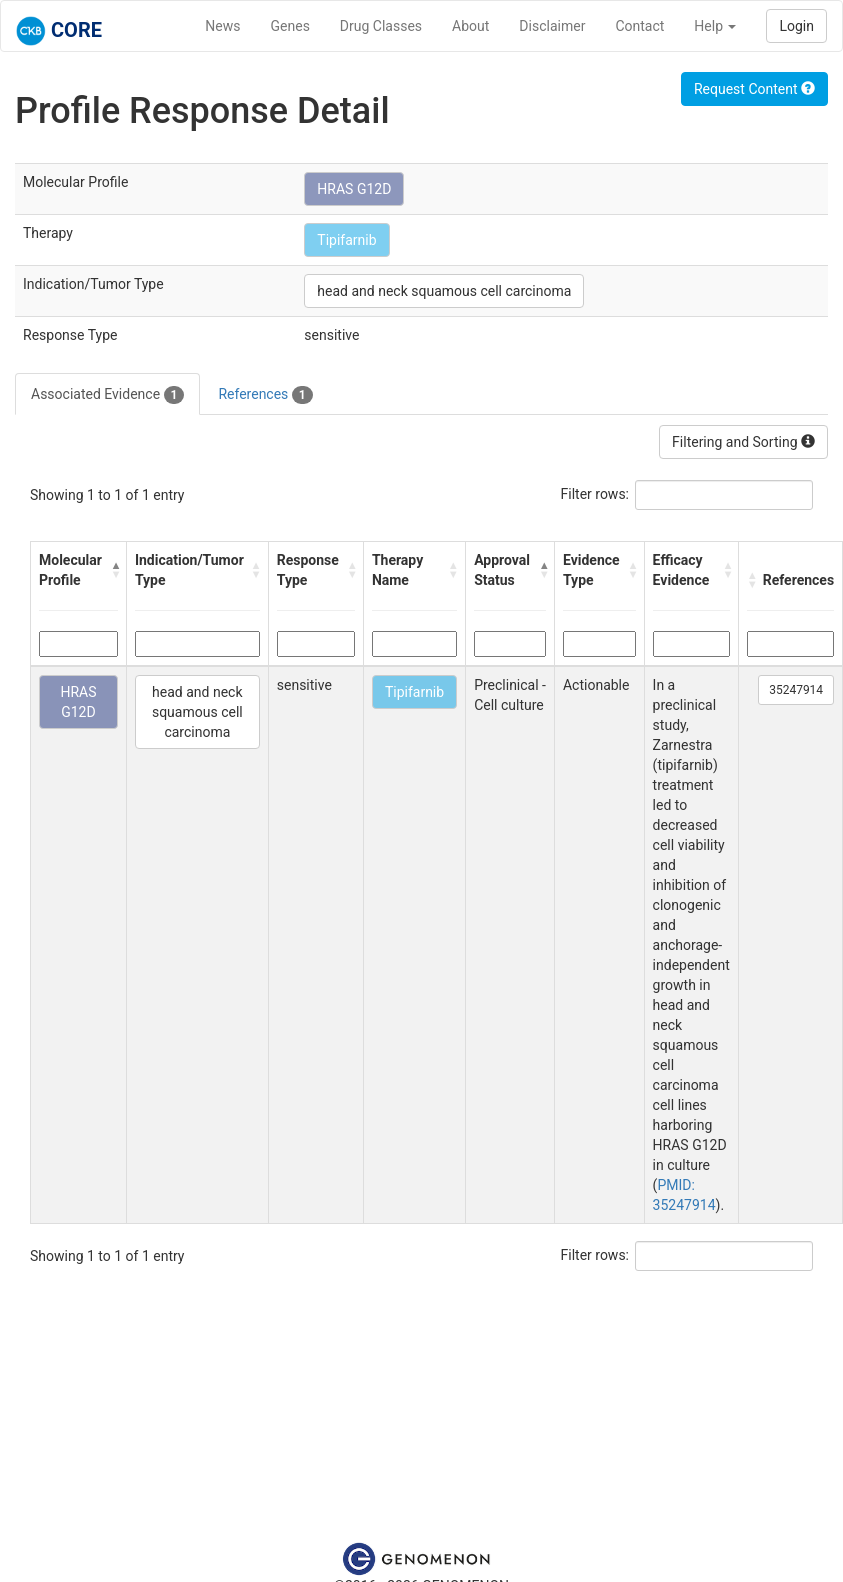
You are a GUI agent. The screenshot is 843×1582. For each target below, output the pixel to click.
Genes (290, 26)
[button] (113, 570)
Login (796, 26)
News (222, 26)
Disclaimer (552, 26)
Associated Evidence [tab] (107, 395)
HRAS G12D (354, 189)
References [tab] (265, 395)
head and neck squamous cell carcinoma (444, 291)
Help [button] (715, 26)
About (470, 26)
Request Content (754, 89)
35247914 (796, 690)
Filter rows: (595, 494)
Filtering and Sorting (743, 442)
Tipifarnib (346, 240)
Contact (639, 26)
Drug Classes (381, 26)
